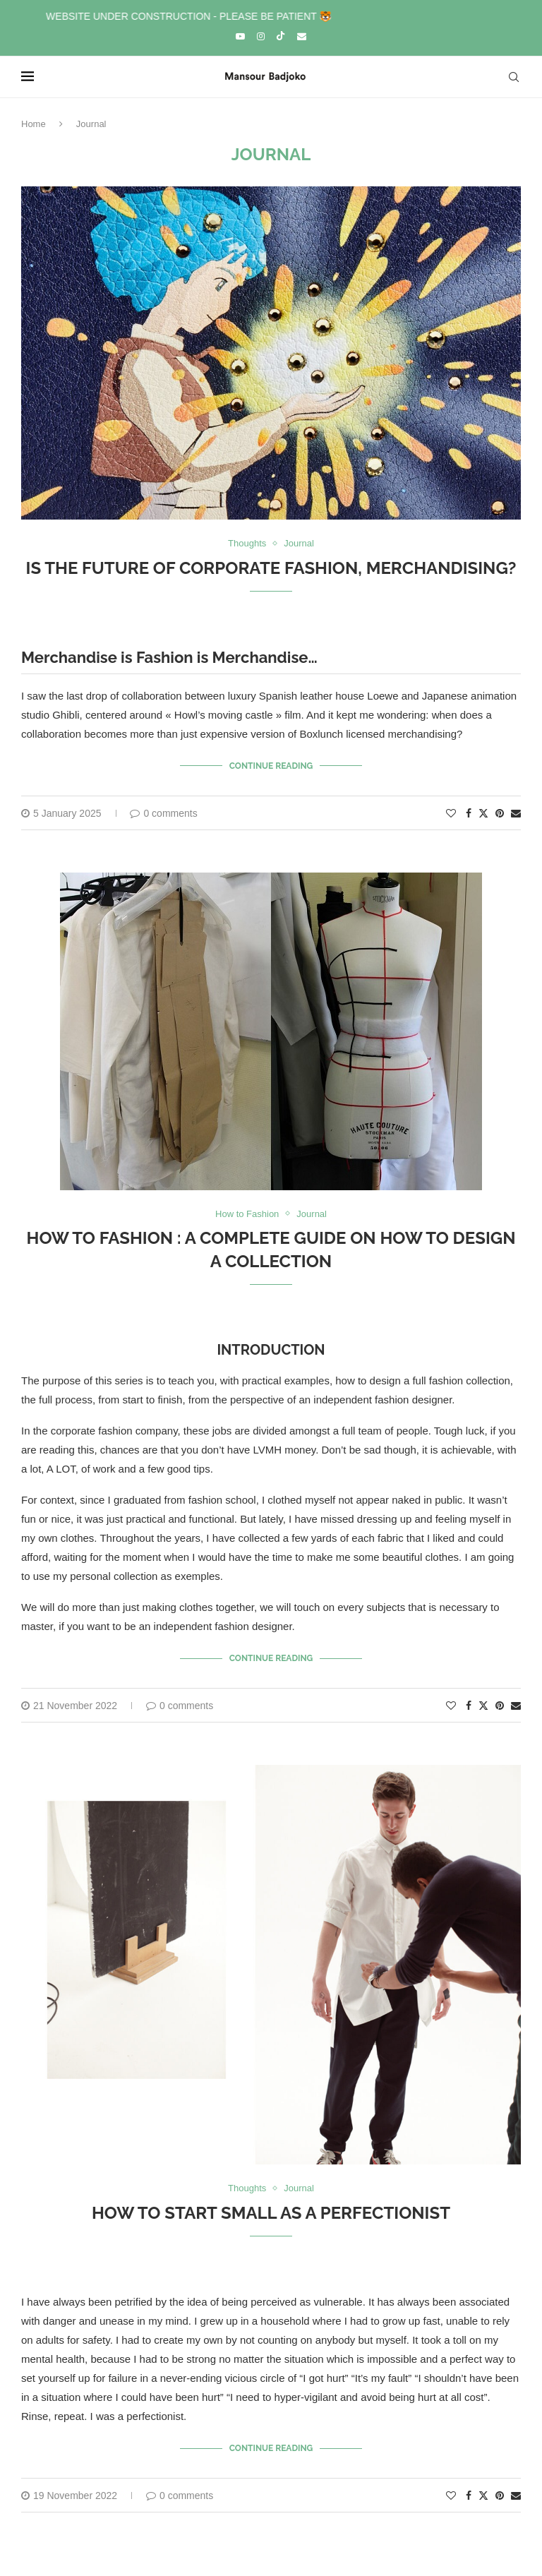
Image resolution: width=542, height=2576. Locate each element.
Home (33, 124)
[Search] (514, 76)
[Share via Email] (516, 813)
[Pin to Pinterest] (499, 813)
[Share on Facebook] (468, 813)
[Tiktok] (280, 36)
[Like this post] (451, 813)
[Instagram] (261, 36)
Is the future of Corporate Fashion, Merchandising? (271, 568)
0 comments (163, 813)
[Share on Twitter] (483, 813)
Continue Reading (271, 766)
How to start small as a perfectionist (271, 2213)
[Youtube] (240, 36)
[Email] (301, 36)
